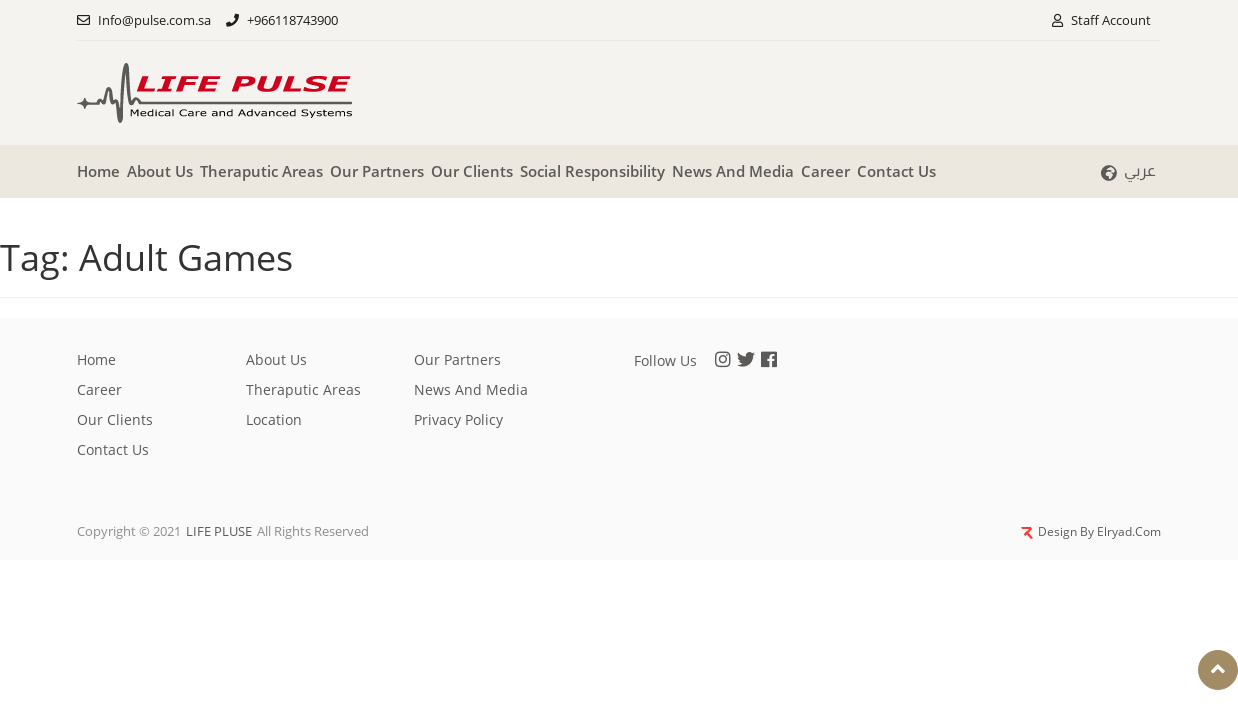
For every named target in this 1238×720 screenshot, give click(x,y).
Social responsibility (592, 171)
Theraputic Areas (261, 171)
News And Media (733, 171)
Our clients (472, 171)
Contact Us (896, 171)
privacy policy (458, 419)
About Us (160, 171)
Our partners (377, 171)
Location (274, 419)
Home (98, 171)
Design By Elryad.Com (1091, 531)
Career (825, 171)
